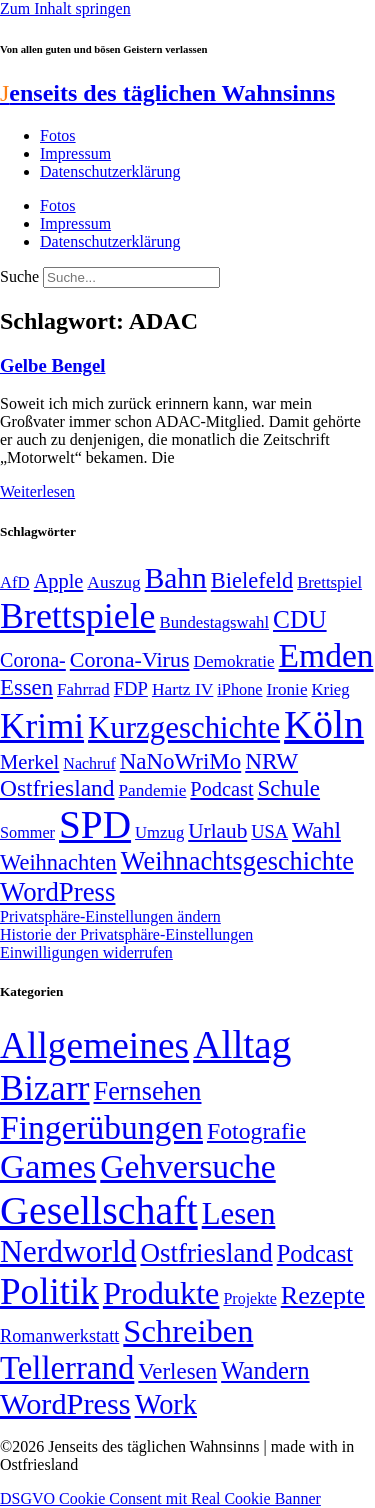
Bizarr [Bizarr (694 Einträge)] (45, 1088)
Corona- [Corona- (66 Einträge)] (33, 660)
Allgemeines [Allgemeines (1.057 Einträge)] (94, 1045)
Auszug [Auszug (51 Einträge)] (113, 582)
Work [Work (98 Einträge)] (166, 1404)
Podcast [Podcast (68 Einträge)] (221, 789)
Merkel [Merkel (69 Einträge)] (29, 762)
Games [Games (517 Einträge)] (48, 1166)
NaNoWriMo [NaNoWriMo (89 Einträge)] (180, 761)
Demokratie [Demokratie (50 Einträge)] (233, 661)
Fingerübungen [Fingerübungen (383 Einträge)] (101, 1127)
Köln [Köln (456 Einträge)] (324, 724)
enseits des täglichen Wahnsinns (167, 93)
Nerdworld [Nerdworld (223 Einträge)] (68, 1251)
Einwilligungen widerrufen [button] (86, 952)
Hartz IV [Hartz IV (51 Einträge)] (182, 689)
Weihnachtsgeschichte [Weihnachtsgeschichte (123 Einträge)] (237, 861)
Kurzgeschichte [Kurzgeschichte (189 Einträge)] (184, 727)
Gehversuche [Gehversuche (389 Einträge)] (187, 1166)
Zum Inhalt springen (65, 8)
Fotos (58, 135)
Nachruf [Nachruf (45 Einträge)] (89, 763)
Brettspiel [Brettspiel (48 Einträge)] (329, 582)
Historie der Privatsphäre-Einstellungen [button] (126, 934)
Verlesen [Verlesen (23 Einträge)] (177, 1371)
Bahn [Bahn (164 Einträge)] (176, 578)
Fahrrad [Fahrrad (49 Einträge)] (83, 689)
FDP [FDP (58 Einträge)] (131, 688)
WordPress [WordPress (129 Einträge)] (57, 892)
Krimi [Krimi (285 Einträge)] (42, 726)
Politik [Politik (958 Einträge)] (49, 1291)
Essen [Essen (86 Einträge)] (26, 687)
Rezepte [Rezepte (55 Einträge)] (323, 1295)
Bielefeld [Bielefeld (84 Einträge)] (252, 580)
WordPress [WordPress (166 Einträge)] (65, 1404)
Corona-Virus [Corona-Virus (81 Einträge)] (130, 659)
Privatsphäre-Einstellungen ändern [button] (110, 916)
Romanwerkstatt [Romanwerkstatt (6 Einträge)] (59, 1336)
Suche (19, 276)
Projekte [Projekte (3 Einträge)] (249, 1298)
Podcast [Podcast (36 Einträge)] (315, 1253)
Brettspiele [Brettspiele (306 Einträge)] (78, 616)
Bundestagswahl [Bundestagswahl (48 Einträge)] (214, 622)
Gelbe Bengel (52, 365)
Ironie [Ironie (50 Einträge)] (286, 689)
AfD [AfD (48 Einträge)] (15, 582)
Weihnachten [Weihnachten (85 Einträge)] (58, 862)
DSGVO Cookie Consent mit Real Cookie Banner (160, 1498)
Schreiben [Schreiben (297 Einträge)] (188, 1331)
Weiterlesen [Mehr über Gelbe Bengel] (37, 491)
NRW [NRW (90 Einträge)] (271, 761)
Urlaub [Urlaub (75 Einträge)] (217, 831)
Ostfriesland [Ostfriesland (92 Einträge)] (57, 788)
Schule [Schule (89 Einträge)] (289, 788)
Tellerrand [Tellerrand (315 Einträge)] (67, 1368)
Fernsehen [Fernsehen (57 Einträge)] (148, 1091)
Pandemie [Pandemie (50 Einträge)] (153, 790)
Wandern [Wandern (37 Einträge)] (265, 1370)
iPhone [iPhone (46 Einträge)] (239, 690)
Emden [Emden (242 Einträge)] (326, 655)
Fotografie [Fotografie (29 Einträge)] (256, 1131)
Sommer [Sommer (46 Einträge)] (27, 833)
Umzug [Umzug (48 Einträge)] (159, 832)
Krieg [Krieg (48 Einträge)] (331, 689)
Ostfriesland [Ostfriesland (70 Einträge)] (206, 1253)
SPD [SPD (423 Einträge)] (95, 824)
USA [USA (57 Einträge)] (269, 832)
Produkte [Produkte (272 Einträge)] (161, 1293)
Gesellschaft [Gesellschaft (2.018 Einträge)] (99, 1210)
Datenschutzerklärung (110, 171)
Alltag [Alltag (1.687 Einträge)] (242, 1044)
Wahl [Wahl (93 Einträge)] (316, 830)
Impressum (75, 153)
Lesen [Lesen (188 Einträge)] (239, 1213)
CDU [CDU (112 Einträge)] (300, 619)
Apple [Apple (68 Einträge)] (59, 581)
